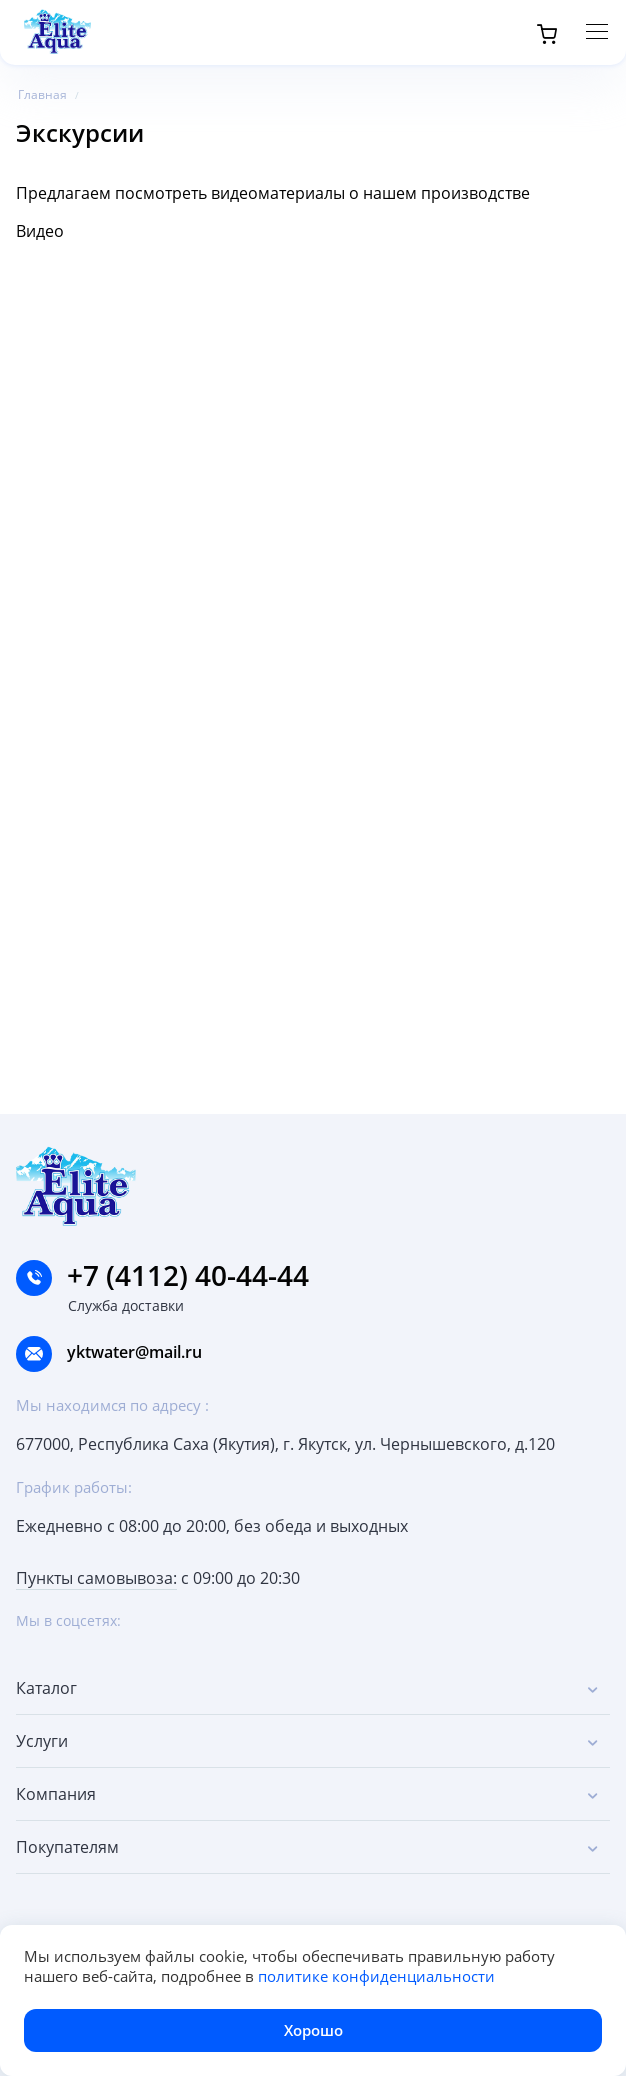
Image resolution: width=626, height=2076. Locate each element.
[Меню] (597, 31)
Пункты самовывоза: (96, 1578)
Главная (42, 94)
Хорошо (313, 2030)
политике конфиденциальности (376, 1976)
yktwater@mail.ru (134, 1352)
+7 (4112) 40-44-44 (162, 1275)
